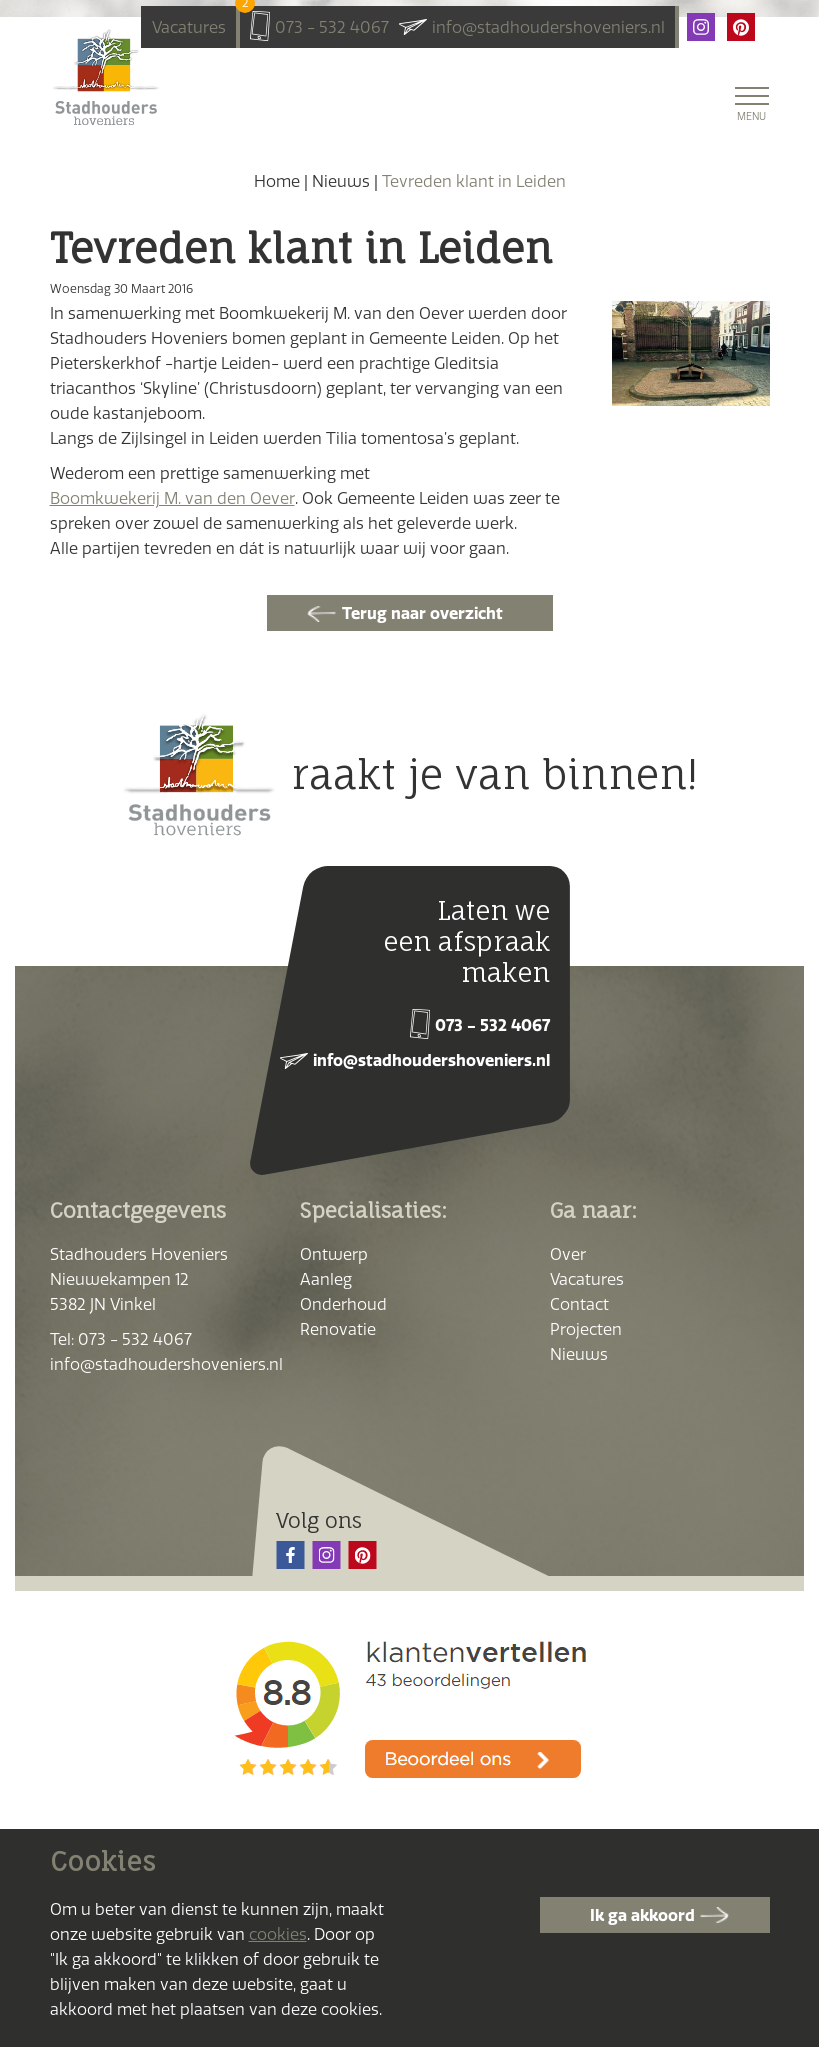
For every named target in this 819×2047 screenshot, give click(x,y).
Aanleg (326, 1277)
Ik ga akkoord (642, 1915)
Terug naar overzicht (422, 613)
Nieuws (341, 181)
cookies (278, 1934)
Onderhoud (343, 1302)
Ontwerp (334, 1252)
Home (277, 181)
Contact (579, 1302)
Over (568, 1252)
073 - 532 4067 (332, 27)
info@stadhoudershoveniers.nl (548, 27)
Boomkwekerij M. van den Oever (172, 498)
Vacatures (189, 24)
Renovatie (338, 1327)
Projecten (586, 1327)
